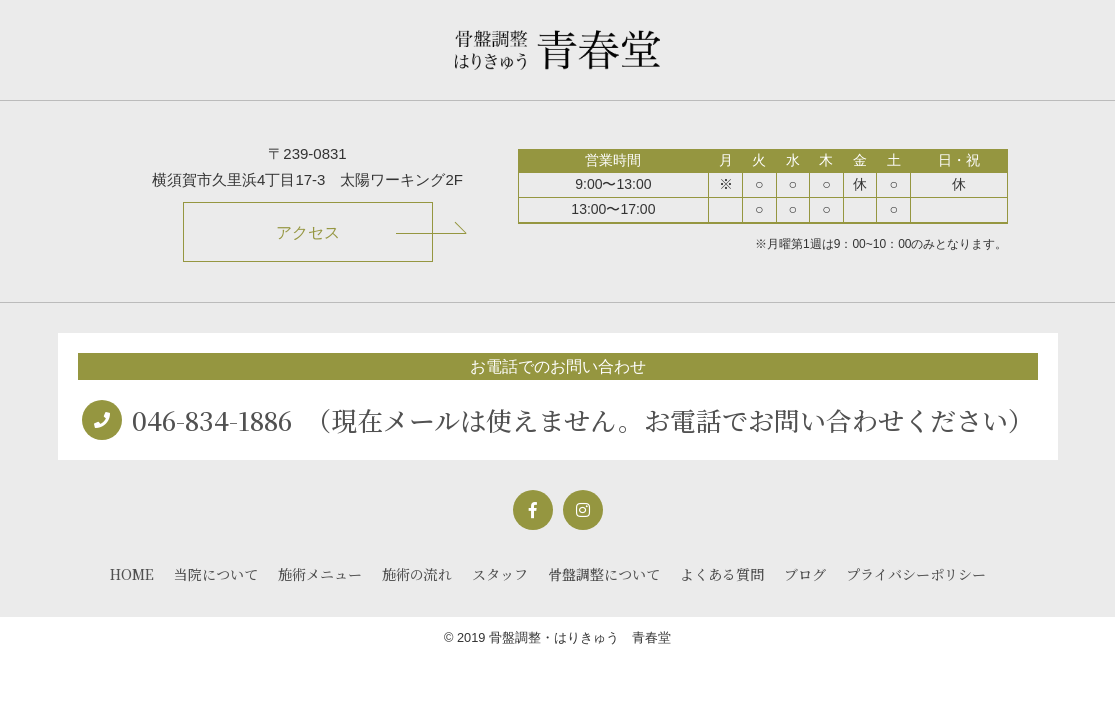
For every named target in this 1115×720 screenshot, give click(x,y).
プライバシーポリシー (916, 574)
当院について (216, 574)
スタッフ (500, 574)
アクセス (308, 232)
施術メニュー (320, 574)
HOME (132, 574)
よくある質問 (722, 574)
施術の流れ (417, 574)
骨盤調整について (604, 574)
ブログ (805, 574)
